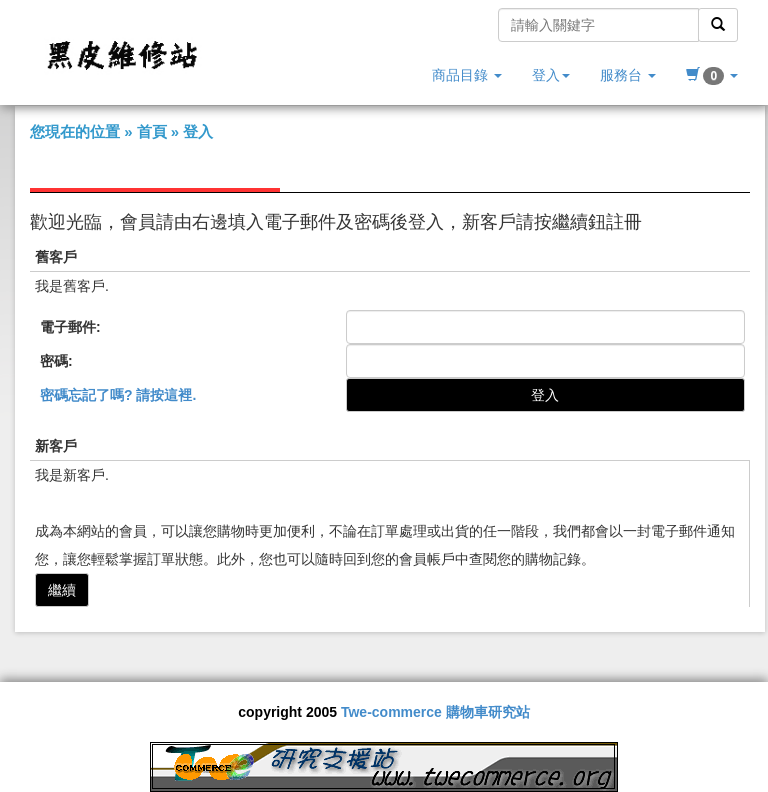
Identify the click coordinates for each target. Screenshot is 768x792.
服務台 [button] (628, 75)
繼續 (62, 590)
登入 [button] (551, 75)
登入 (198, 131)
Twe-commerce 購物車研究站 (435, 712)
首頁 (152, 131)
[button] (712, 75)
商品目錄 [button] (467, 75)
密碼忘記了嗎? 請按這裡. (118, 395)
